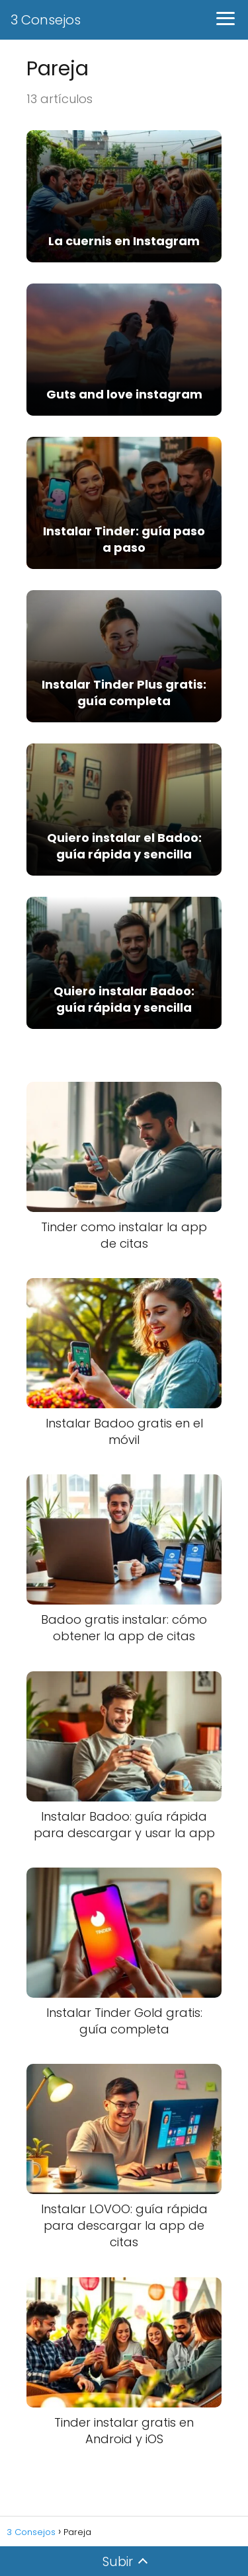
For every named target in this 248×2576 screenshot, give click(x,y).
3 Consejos (46, 20)
